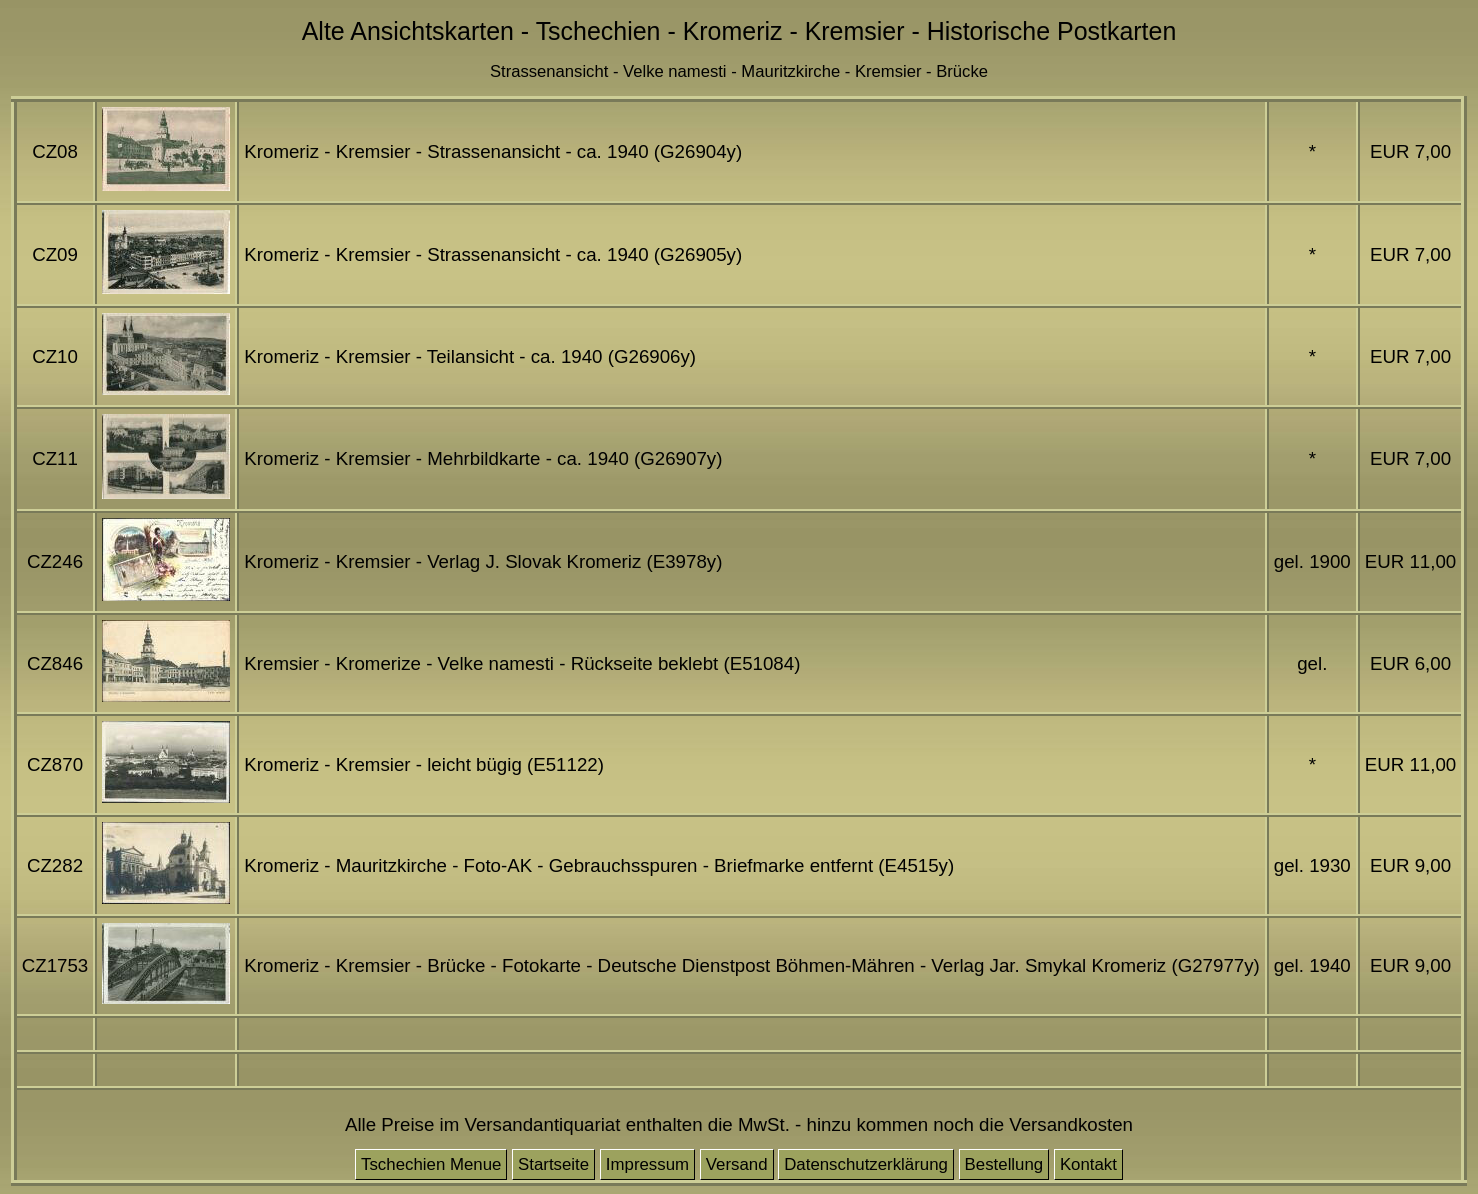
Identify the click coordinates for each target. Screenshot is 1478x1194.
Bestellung (1004, 1164)
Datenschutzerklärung (866, 1164)
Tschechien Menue (431, 1164)
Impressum (647, 1164)
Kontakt (1088, 1164)
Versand (737, 1164)
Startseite (553, 1164)
